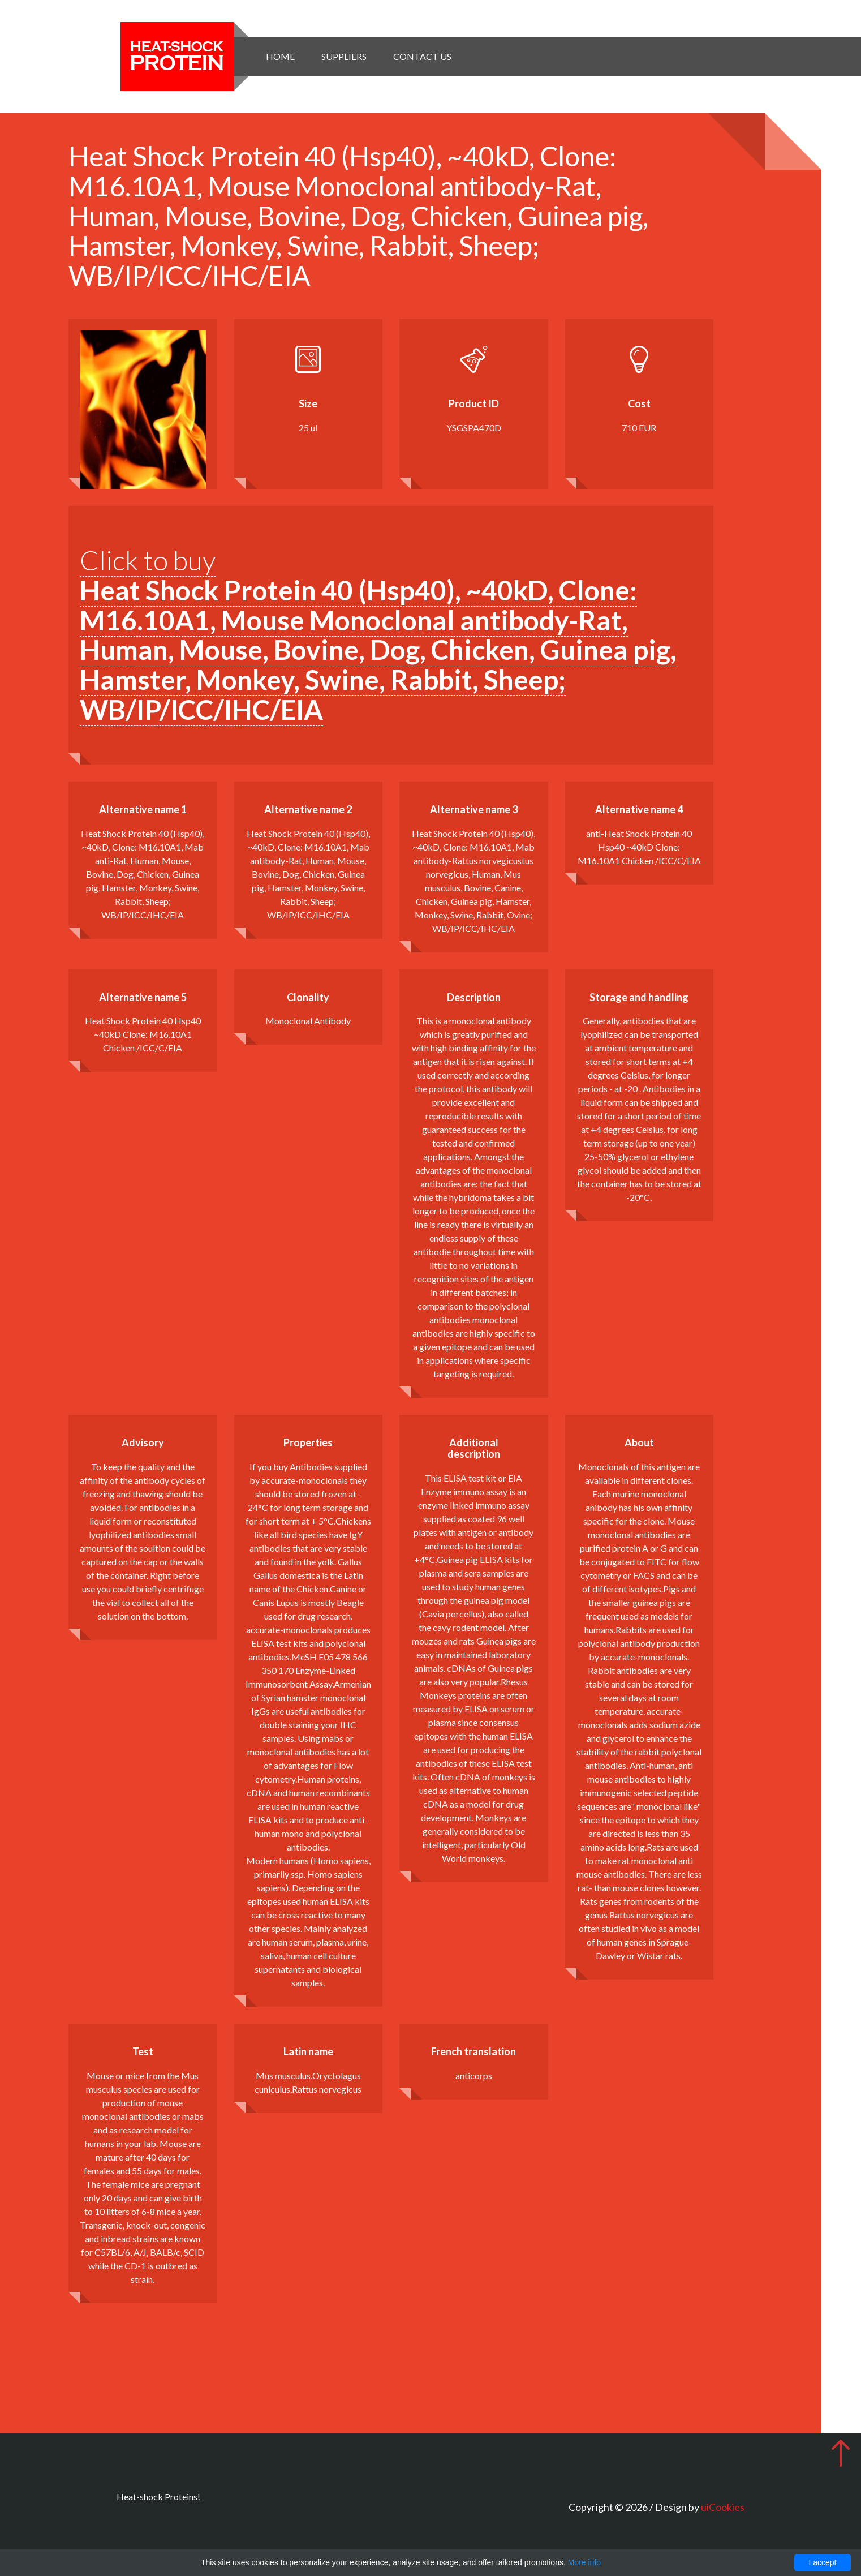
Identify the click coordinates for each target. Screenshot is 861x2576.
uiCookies (722, 2507)
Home (280, 56)
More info (584, 2562)
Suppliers (344, 56)
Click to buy (378, 634)
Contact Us (422, 56)
